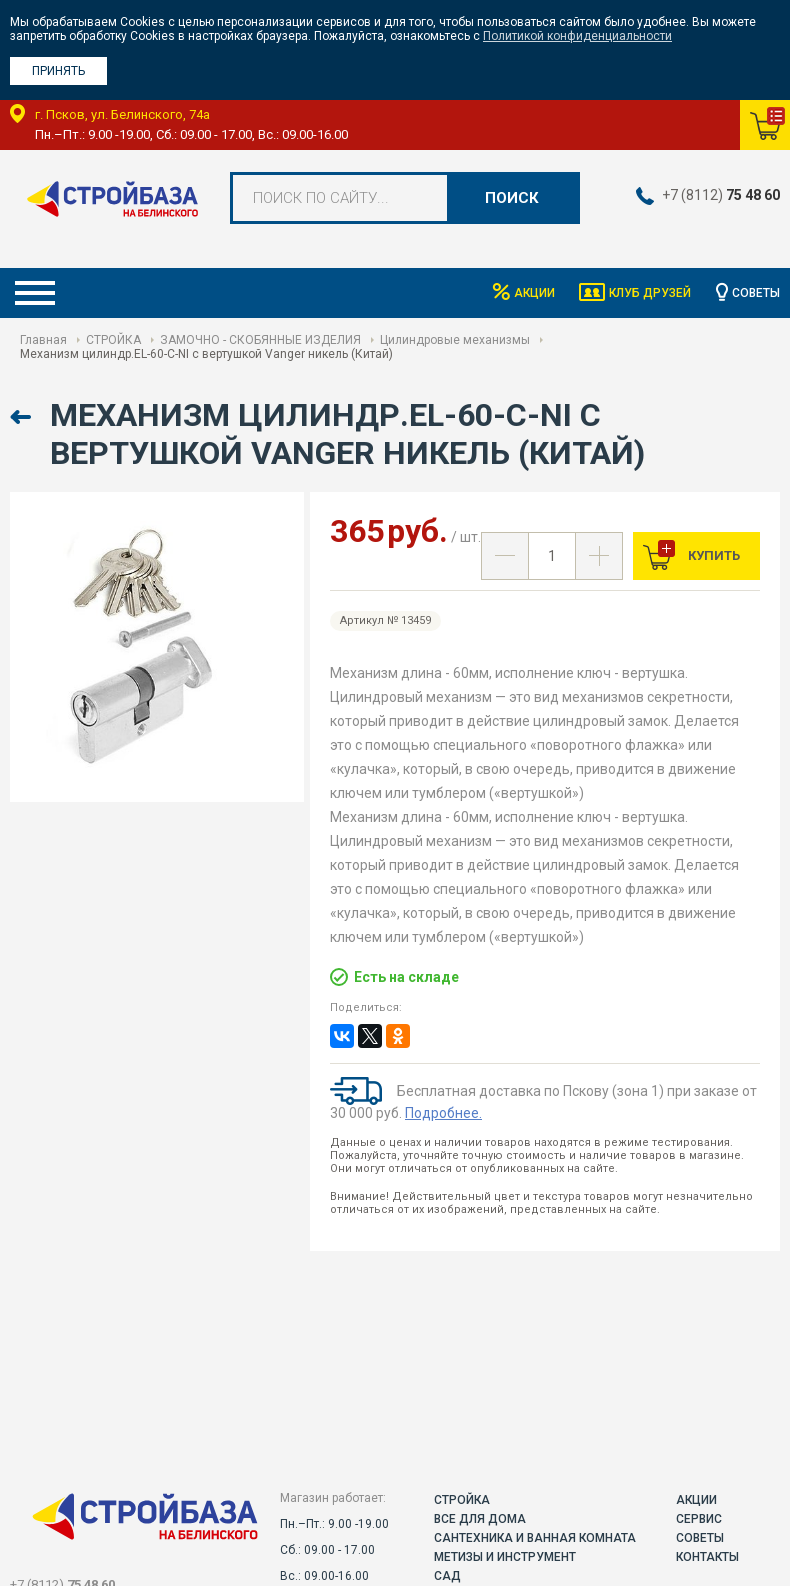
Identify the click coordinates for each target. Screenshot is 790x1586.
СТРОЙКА (113, 340)
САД (447, 1576)
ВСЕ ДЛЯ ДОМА (480, 1519)
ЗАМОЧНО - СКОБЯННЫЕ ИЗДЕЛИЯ (260, 340)
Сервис (699, 1519)
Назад (22, 417)
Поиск (512, 198)
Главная (43, 340)
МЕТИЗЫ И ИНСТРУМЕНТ (505, 1557)
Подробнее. (443, 1113)
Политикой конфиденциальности (577, 36)
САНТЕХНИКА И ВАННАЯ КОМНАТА (535, 1538)
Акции (533, 293)
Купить (712, 555)
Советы (756, 293)
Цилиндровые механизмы (455, 340)
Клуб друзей (650, 293)
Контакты (707, 1557)
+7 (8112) (721, 195)
